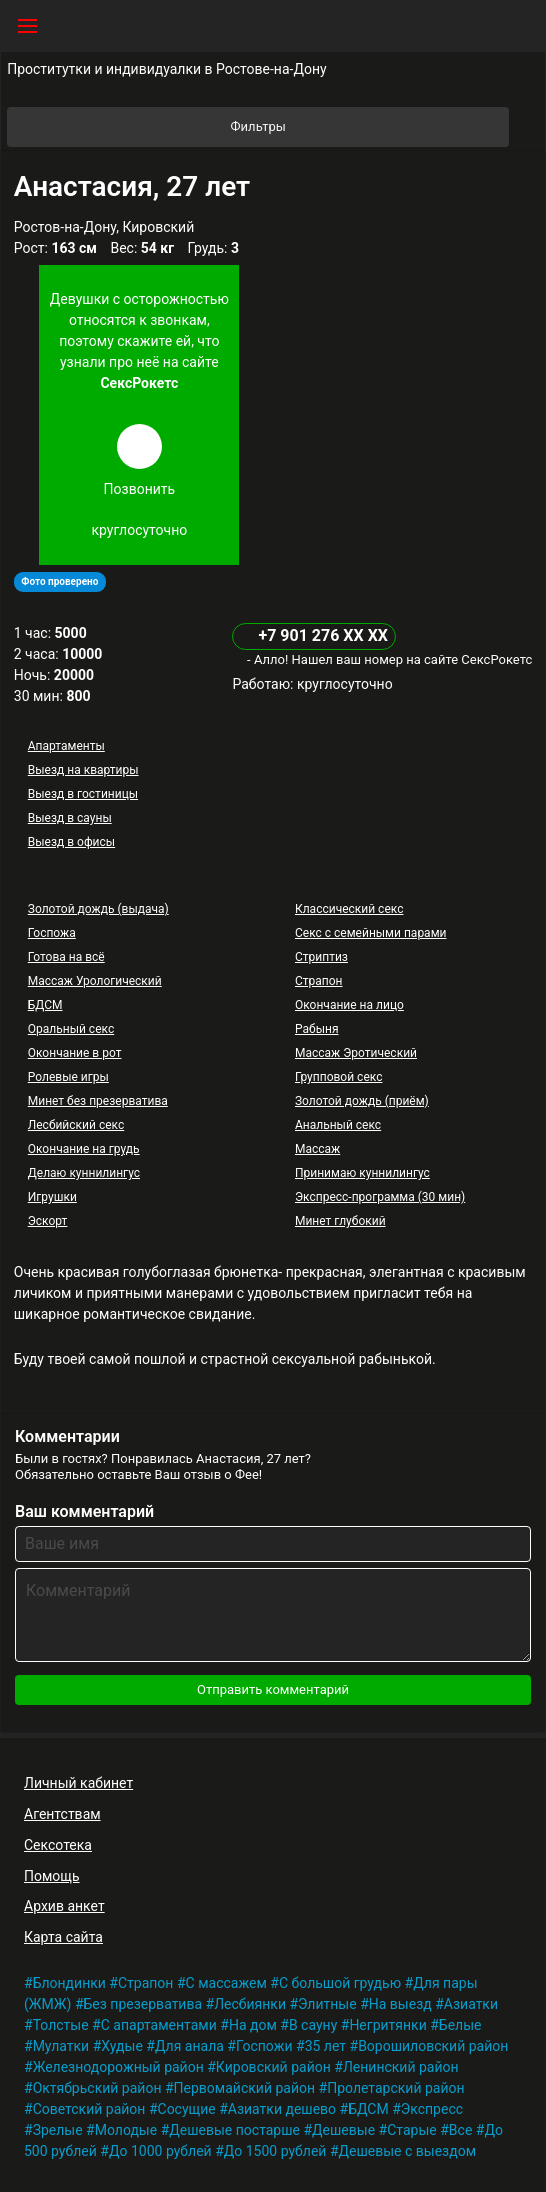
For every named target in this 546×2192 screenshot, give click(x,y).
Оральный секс (71, 1029)
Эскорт (48, 1221)
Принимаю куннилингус (362, 1173)
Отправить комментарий (273, 1689)
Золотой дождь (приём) (362, 1101)
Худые (122, 2046)
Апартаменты (66, 746)
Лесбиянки (250, 2004)
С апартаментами (159, 2025)
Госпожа (52, 933)
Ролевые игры (68, 1077)
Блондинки (69, 1983)
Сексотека (58, 1845)
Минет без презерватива (98, 1101)
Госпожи (264, 2046)
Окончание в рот (75, 1053)
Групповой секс (338, 1077)
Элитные (327, 2004)
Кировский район (273, 2067)
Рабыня (317, 1029)
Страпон (319, 981)
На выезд (400, 2004)
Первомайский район (244, 2088)
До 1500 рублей (275, 2151)
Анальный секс (338, 1125)
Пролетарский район (395, 2088)
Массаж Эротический (356, 1053)
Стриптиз (321, 957)
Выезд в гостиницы (83, 794)
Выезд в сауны (70, 818)
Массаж (317, 1149)
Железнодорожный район (118, 2067)
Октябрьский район (97, 2088)
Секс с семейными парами (371, 933)
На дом (253, 2025)
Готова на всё (66, 957)
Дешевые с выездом (408, 2151)
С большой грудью (340, 1983)
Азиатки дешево (282, 2109)
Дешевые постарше (234, 2130)
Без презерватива (143, 2004)
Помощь (52, 1876)
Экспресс (432, 2109)
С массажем (226, 1983)
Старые (412, 2130)
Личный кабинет (78, 1783)
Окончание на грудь (84, 1149)
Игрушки (52, 1197)
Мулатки (61, 2046)
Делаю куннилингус (84, 1173)
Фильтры (369, 127)
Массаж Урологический (95, 981)
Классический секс (349, 909)
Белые (460, 2025)
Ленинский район (401, 2067)
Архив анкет (64, 1906)
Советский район (89, 2109)
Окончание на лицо (349, 1005)
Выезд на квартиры (83, 770)
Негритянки (387, 2025)
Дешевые (343, 2130)
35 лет (325, 2046)
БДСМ (45, 1005)
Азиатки (471, 2004)
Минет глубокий (340, 1221)
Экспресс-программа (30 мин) (380, 1197)
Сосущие (187, 2109)
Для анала (189, 2046)
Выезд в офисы (71, 842)
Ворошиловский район (433, 2046)
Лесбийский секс (76, 1125)
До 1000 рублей (160, 2151)
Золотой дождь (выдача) (98, 909)
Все (460, 2130)
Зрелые (58, 2130)
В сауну (313, 2025)
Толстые (61, 2025)
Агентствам (62, 1814)
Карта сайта (63, 1937)
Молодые (126, 2130)
